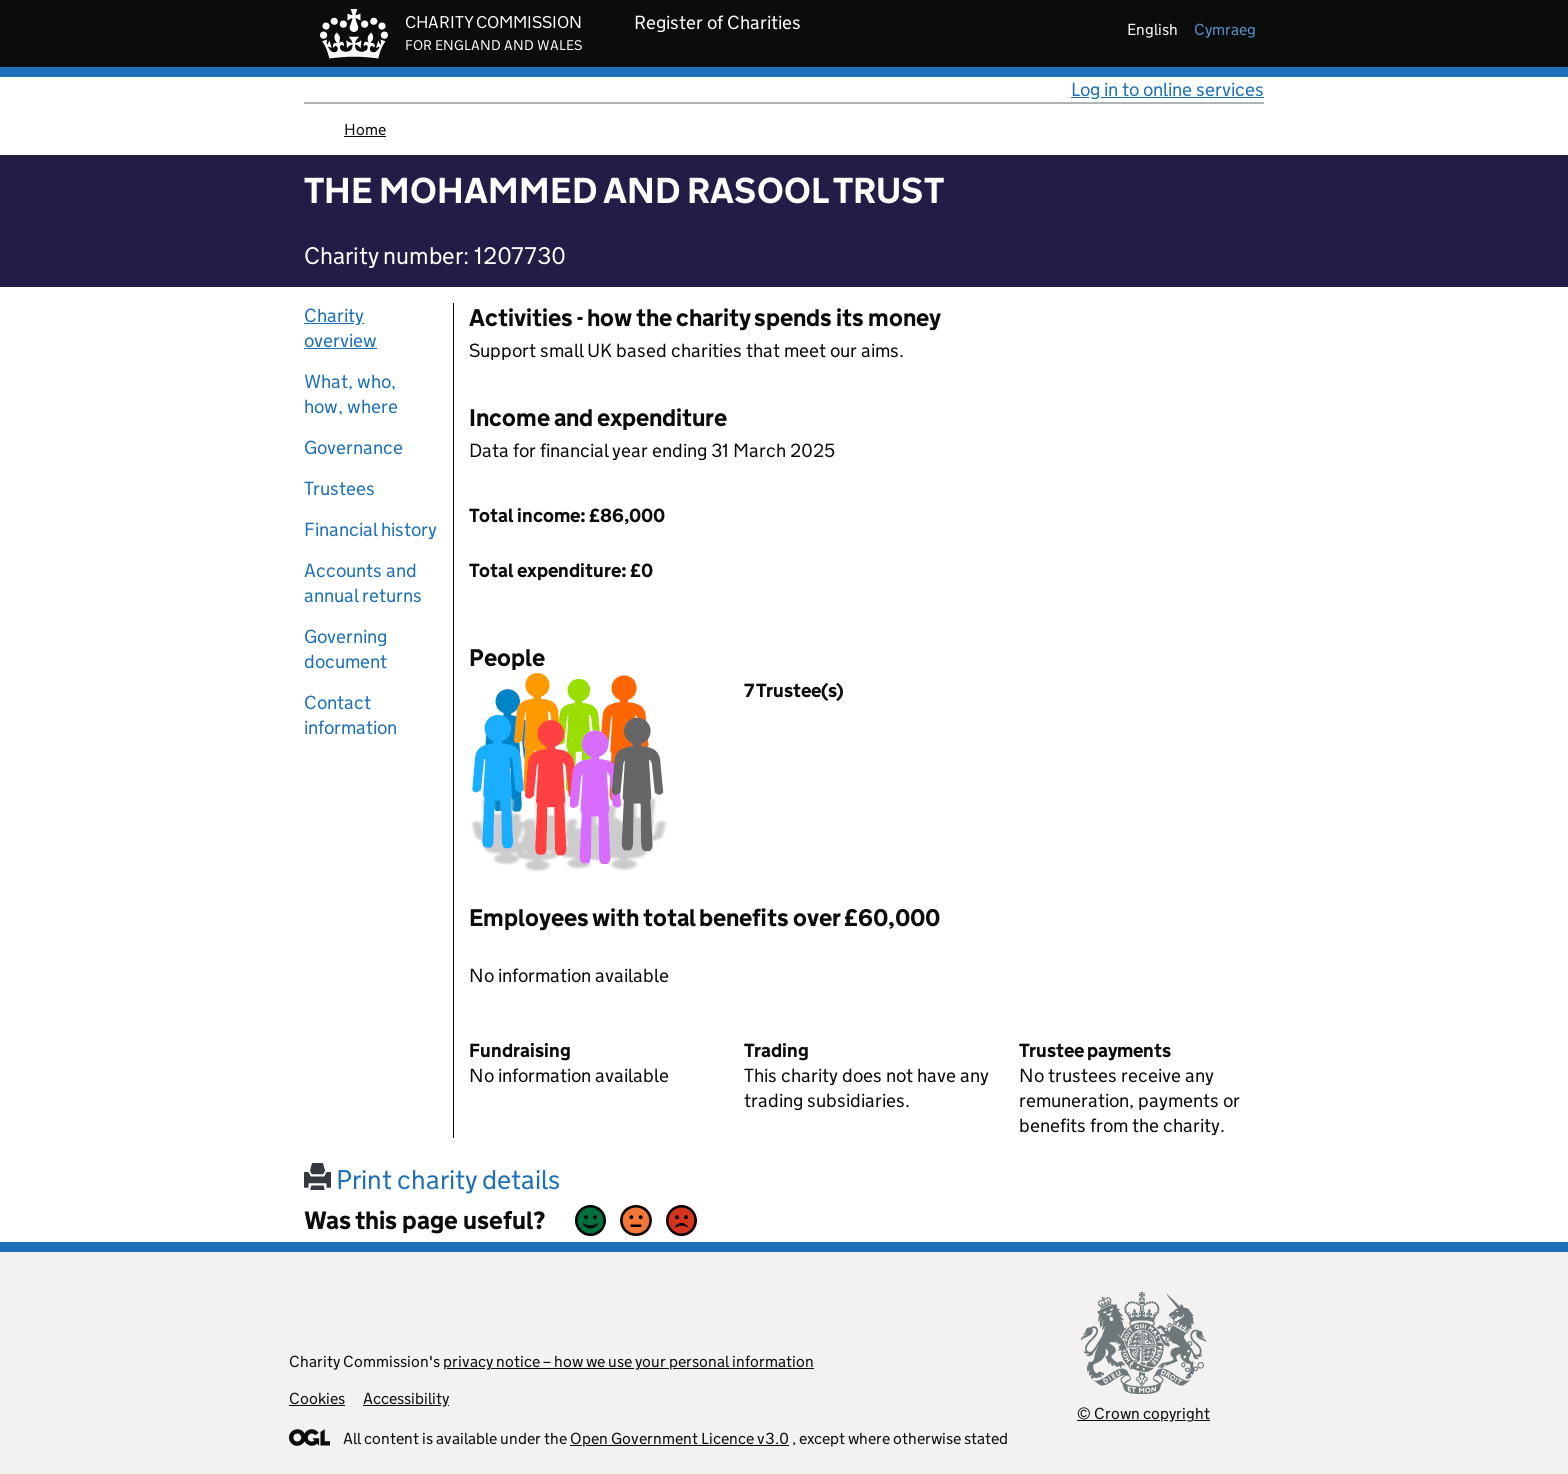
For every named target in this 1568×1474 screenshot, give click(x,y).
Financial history (370, 529)
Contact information (350, 715)
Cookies (317, 1398)
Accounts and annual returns (363, 583)
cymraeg (1225, 29)
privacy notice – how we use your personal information (628, 1361)
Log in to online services (1167, 89)
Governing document (345, 649)
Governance (353, 447)
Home (365, 129)
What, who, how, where (351, 394)
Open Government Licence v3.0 (679, 1438)
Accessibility (406, 1398)
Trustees (339, 488)
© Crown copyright (1143, 1413)
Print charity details (432, 1179)
